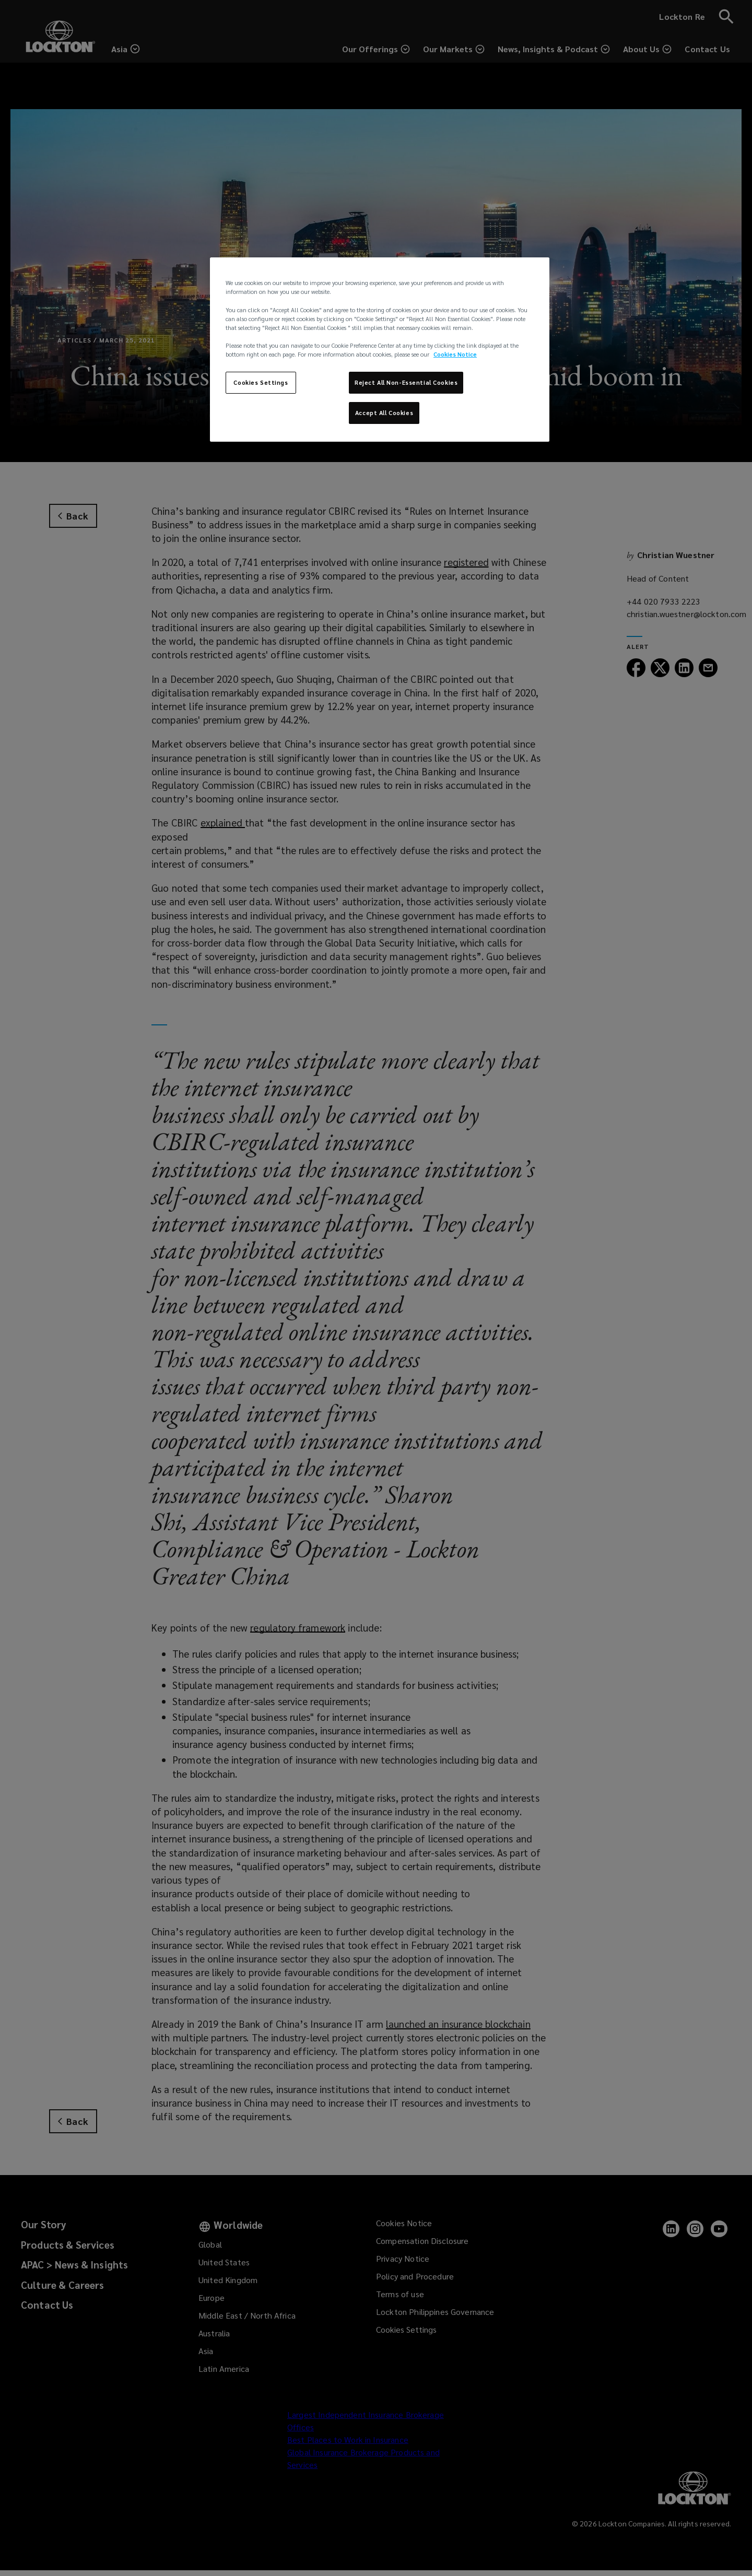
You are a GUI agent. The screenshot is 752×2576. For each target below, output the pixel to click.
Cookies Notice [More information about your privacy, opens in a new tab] (455, 354)
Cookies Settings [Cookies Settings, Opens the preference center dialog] (260, 382)
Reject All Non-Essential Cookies (406, 382)
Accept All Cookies (384, 413)
